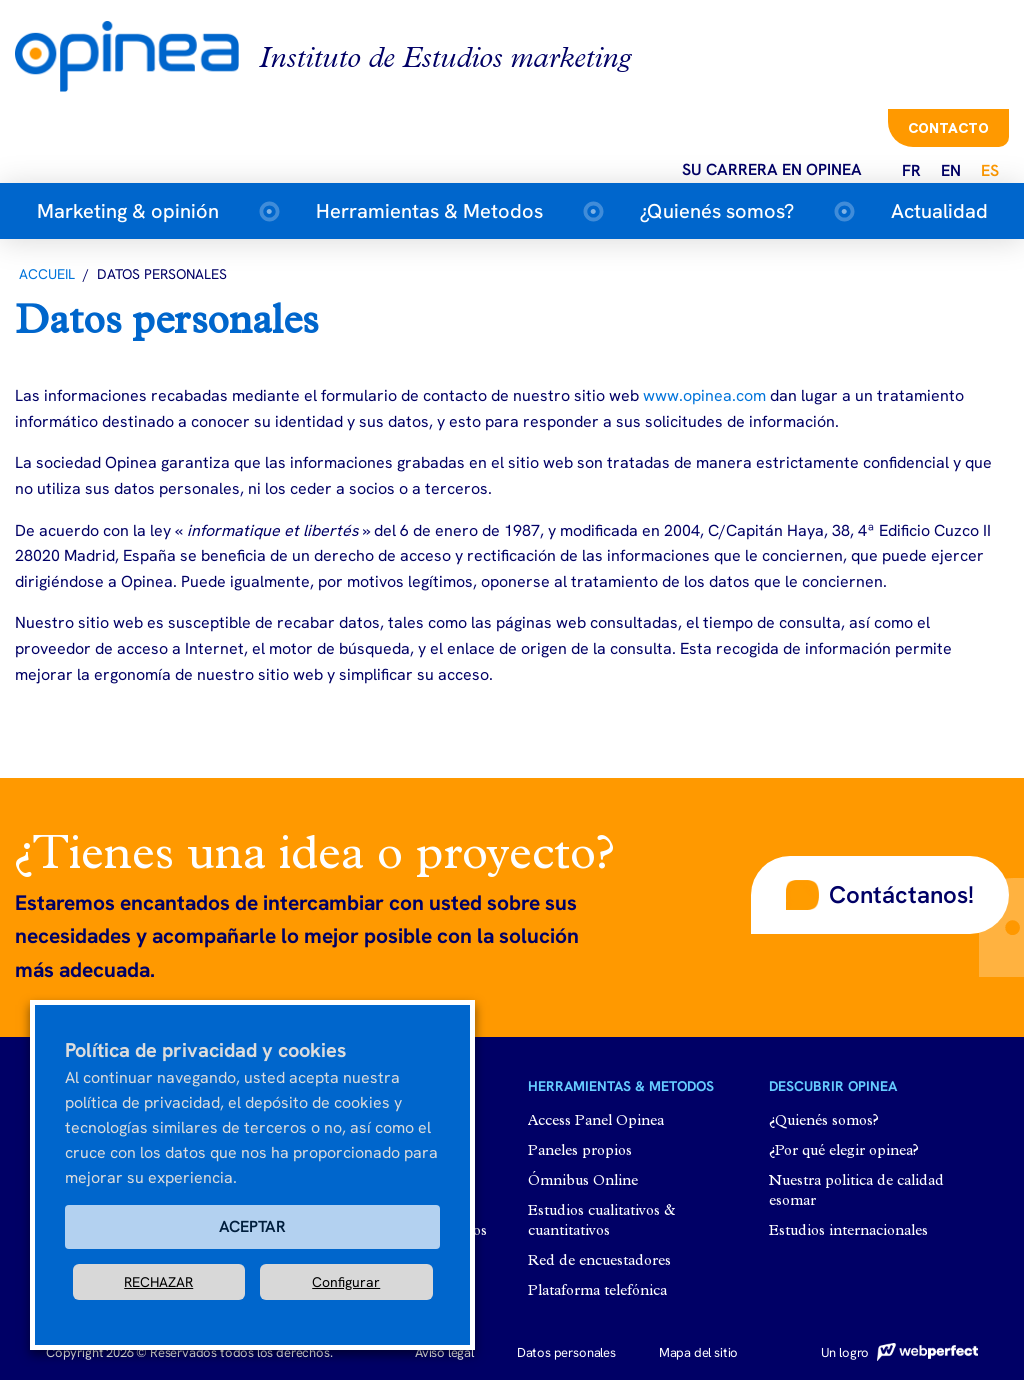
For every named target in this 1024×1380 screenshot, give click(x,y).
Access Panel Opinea (596, 1121)
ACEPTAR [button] (252, 1226)
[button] (880, 895)
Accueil (47, 274)
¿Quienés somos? (717, 211)
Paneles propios (580, 1151)
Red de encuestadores (599, 1261)
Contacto (948, 128)
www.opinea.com (704, 395)
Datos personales (566, 1352)
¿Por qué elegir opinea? (844, 1151)
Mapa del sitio (698, 1352)
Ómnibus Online (583, 1181)
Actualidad (939, 211)
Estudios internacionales (848, 1231)
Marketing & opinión (128, 211)
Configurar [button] (346, 1282)
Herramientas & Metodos (429, 211)
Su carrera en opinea (772, 169)
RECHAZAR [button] (158, 1282)
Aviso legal (444, 1352)
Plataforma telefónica (597, 1291)
